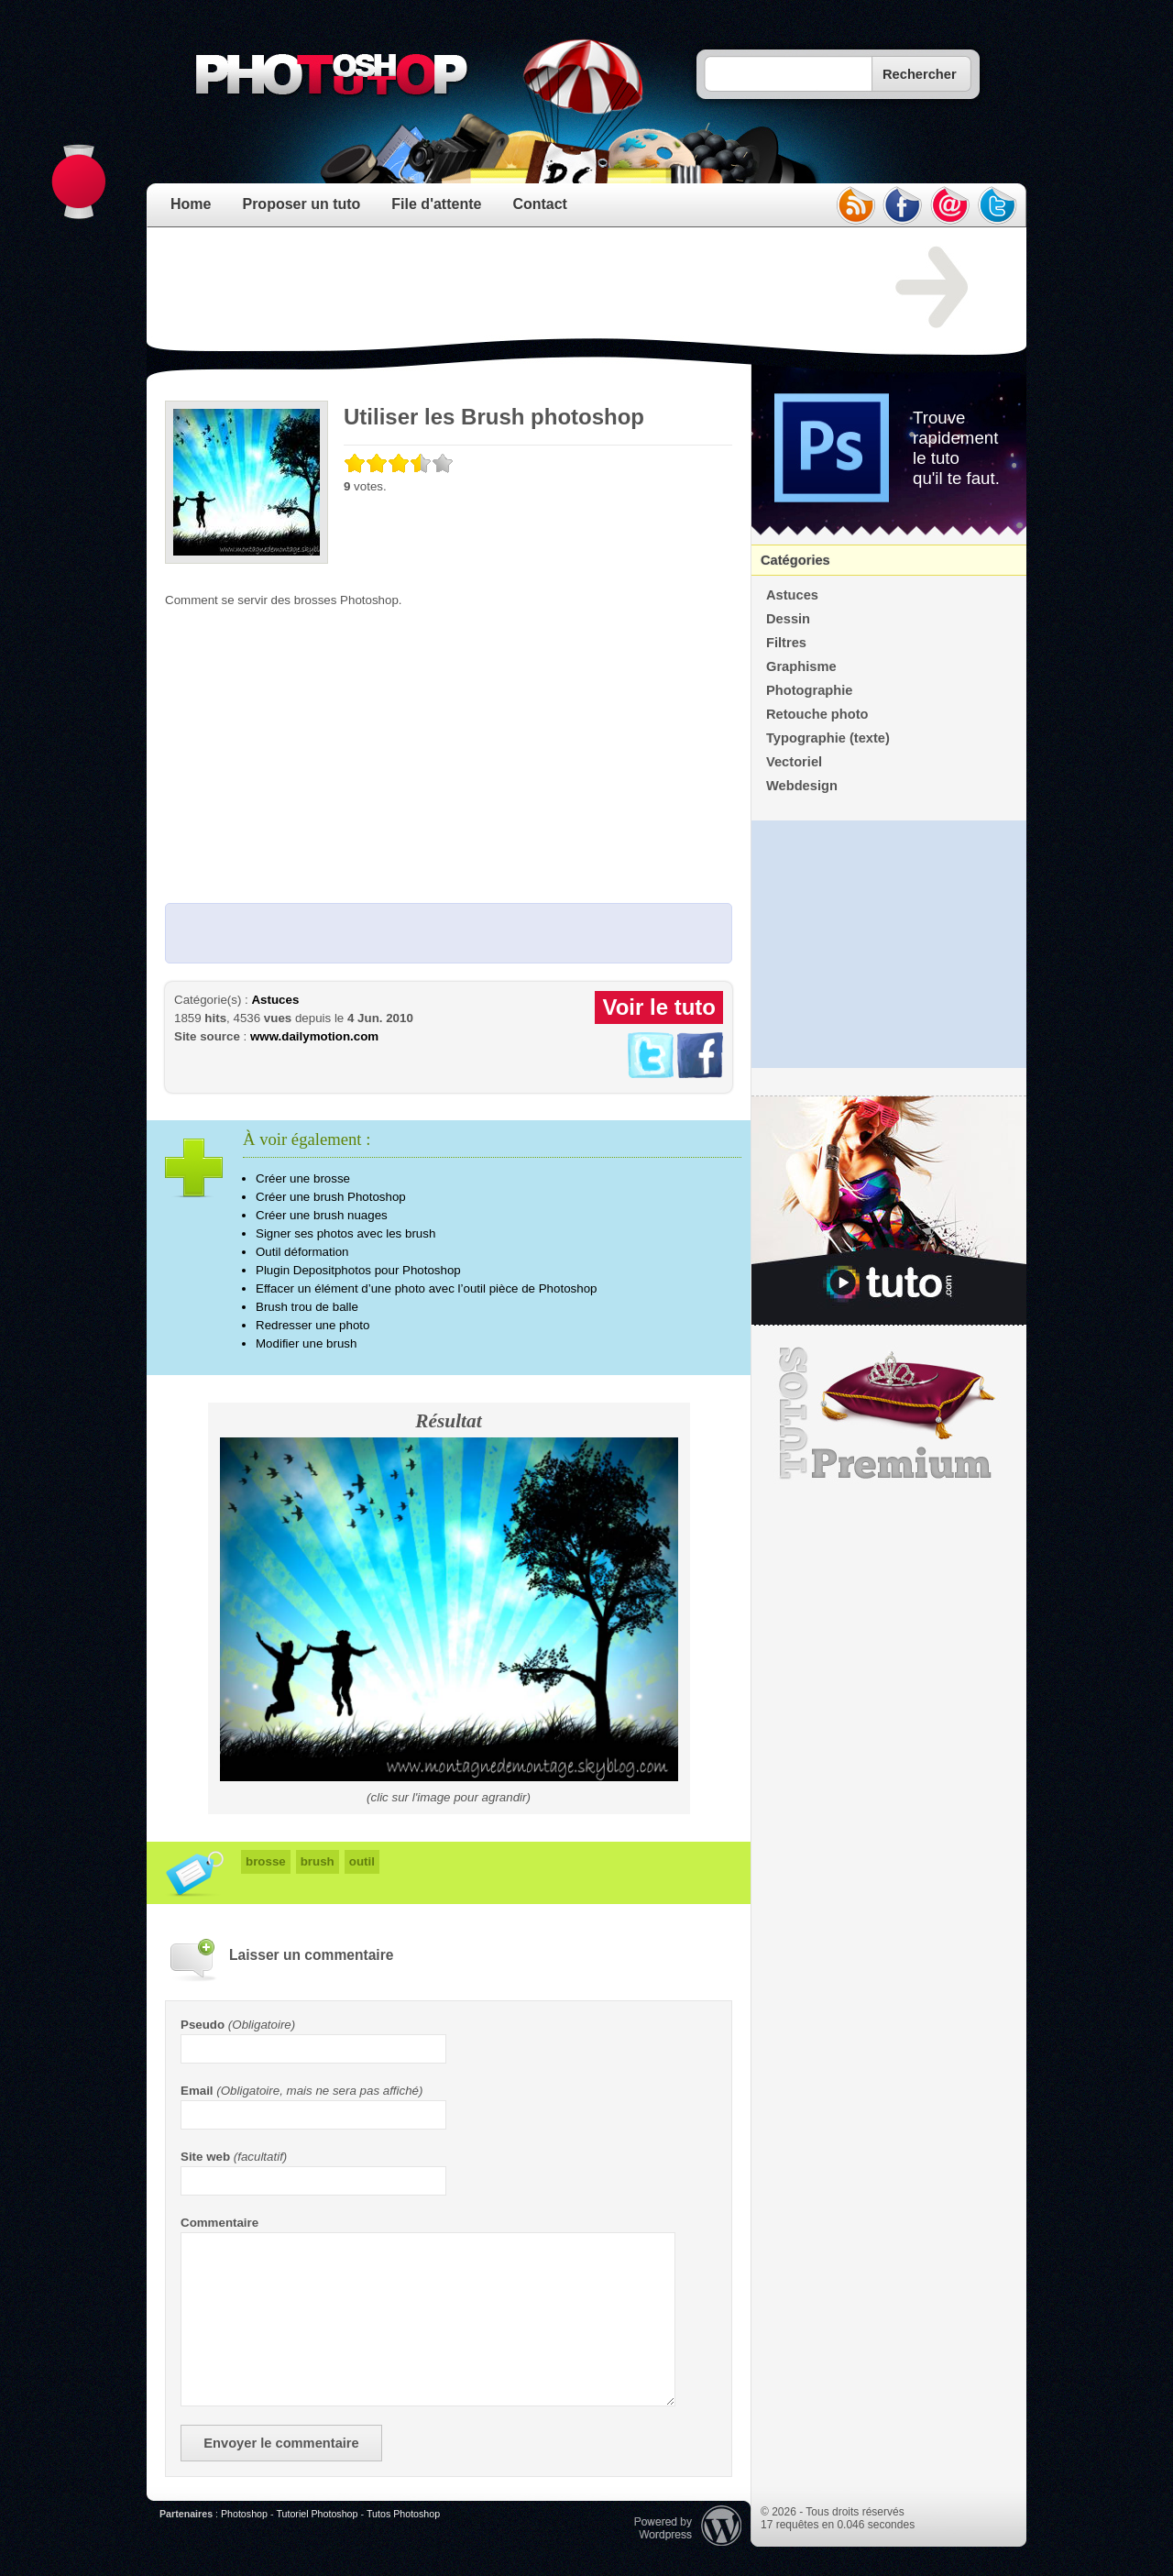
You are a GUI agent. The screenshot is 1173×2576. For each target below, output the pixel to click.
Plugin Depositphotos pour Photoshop (358, 1270)
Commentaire (219, 2222)
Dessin (788, 618)
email (950, 205)
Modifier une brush (306, 1343)
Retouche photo (817, 714)
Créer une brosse (303, 1178)
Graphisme (801, 666)
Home (190, 204)
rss (855, 205)
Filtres (786, 642)
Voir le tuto (659, 1007)
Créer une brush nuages (322, 1215)
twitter (998, 205)
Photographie (809, 690)
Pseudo (203, 2024)
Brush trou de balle (307, 1307)
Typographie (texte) (828, 738)
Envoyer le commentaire (280, 2443)
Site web (205, 2156)
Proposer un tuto (301, 204)
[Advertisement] (498, 288)
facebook (902, 205)
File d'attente (436, 204)
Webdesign (802, 785)
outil (362, 1861)
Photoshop (244, 2513)
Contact (539, 204)
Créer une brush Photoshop (331, 1197)
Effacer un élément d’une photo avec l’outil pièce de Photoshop (426, 1288)
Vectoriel (794, 761)
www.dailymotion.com (314, 1036)
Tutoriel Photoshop (316, 2513)
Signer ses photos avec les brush (345, 1233)
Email (197, 2090)
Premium (888, 1413)
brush (317, 1861)
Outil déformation (302, 1252)
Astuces (275, 1000)
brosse (266, 1861)
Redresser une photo (312, 1325)
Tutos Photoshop (403, 2513)
